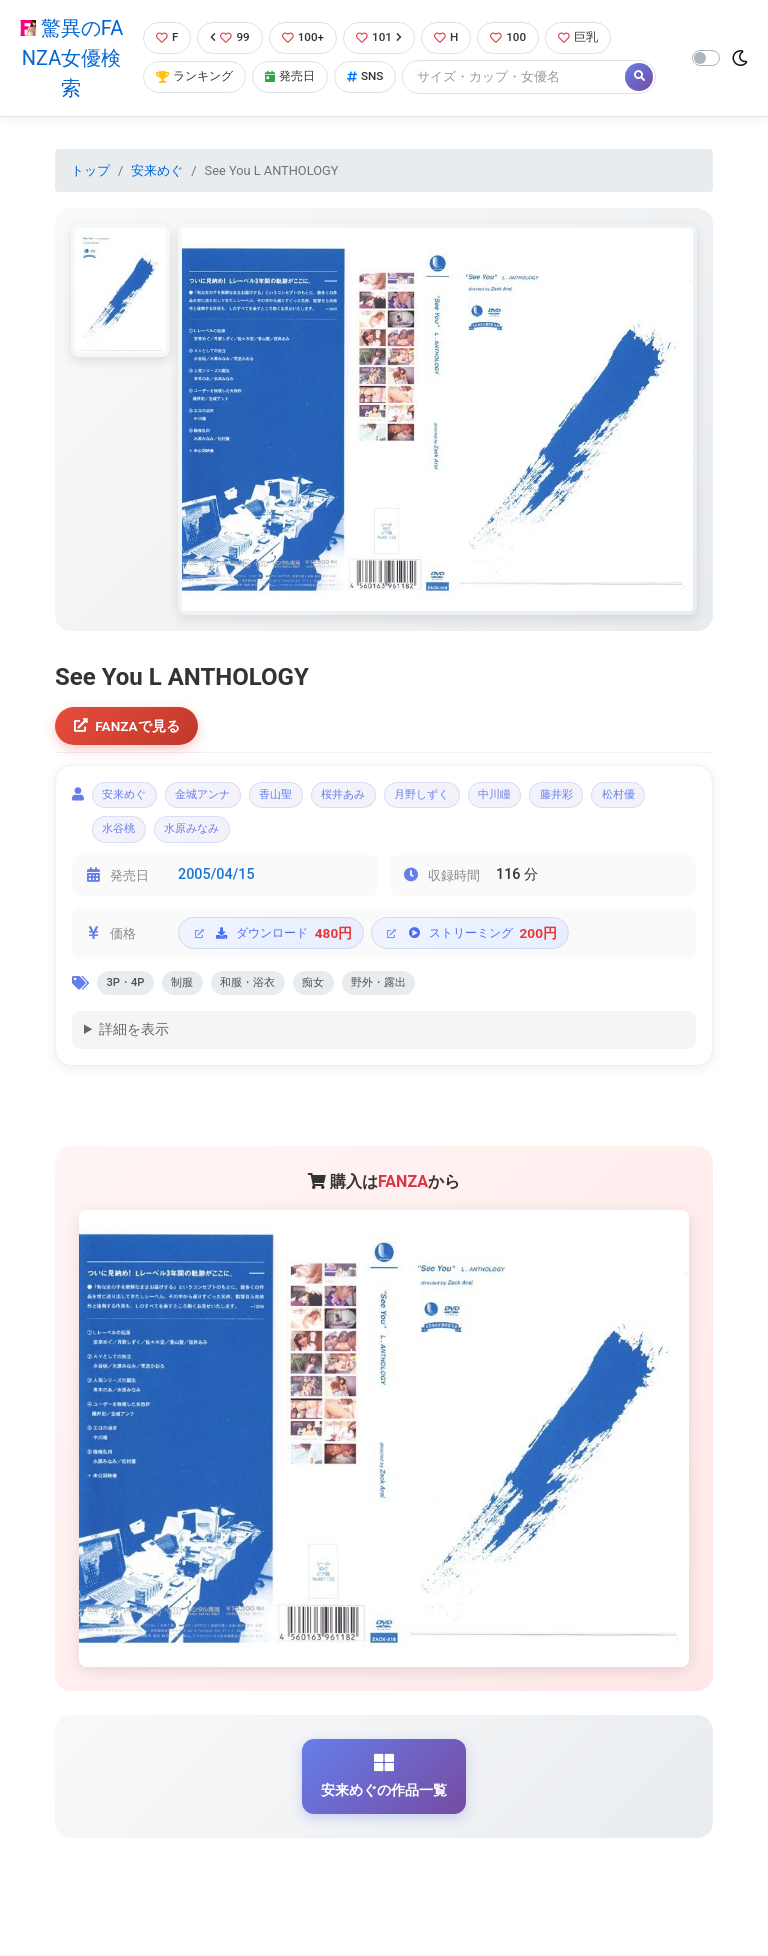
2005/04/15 (216, 885)
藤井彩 (640, 799)
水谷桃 (197, 838)
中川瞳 (567, 799)
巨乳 (591, 37)
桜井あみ (389, 799)
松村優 (124, 838)
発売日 (295, 77)
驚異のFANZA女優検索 (69, 58)
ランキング (194, 77)
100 (518, 37)
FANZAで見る (129, 727)
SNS (374, 77)
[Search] (525, 77)
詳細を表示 (134, 1045)
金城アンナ (223, 799)
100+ (305, 37)
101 (384, 37)
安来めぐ (157, 170)
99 (230, 37)
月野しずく (481, 799)
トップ (90, 170)
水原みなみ (283, 838)
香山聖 (309, 799)
